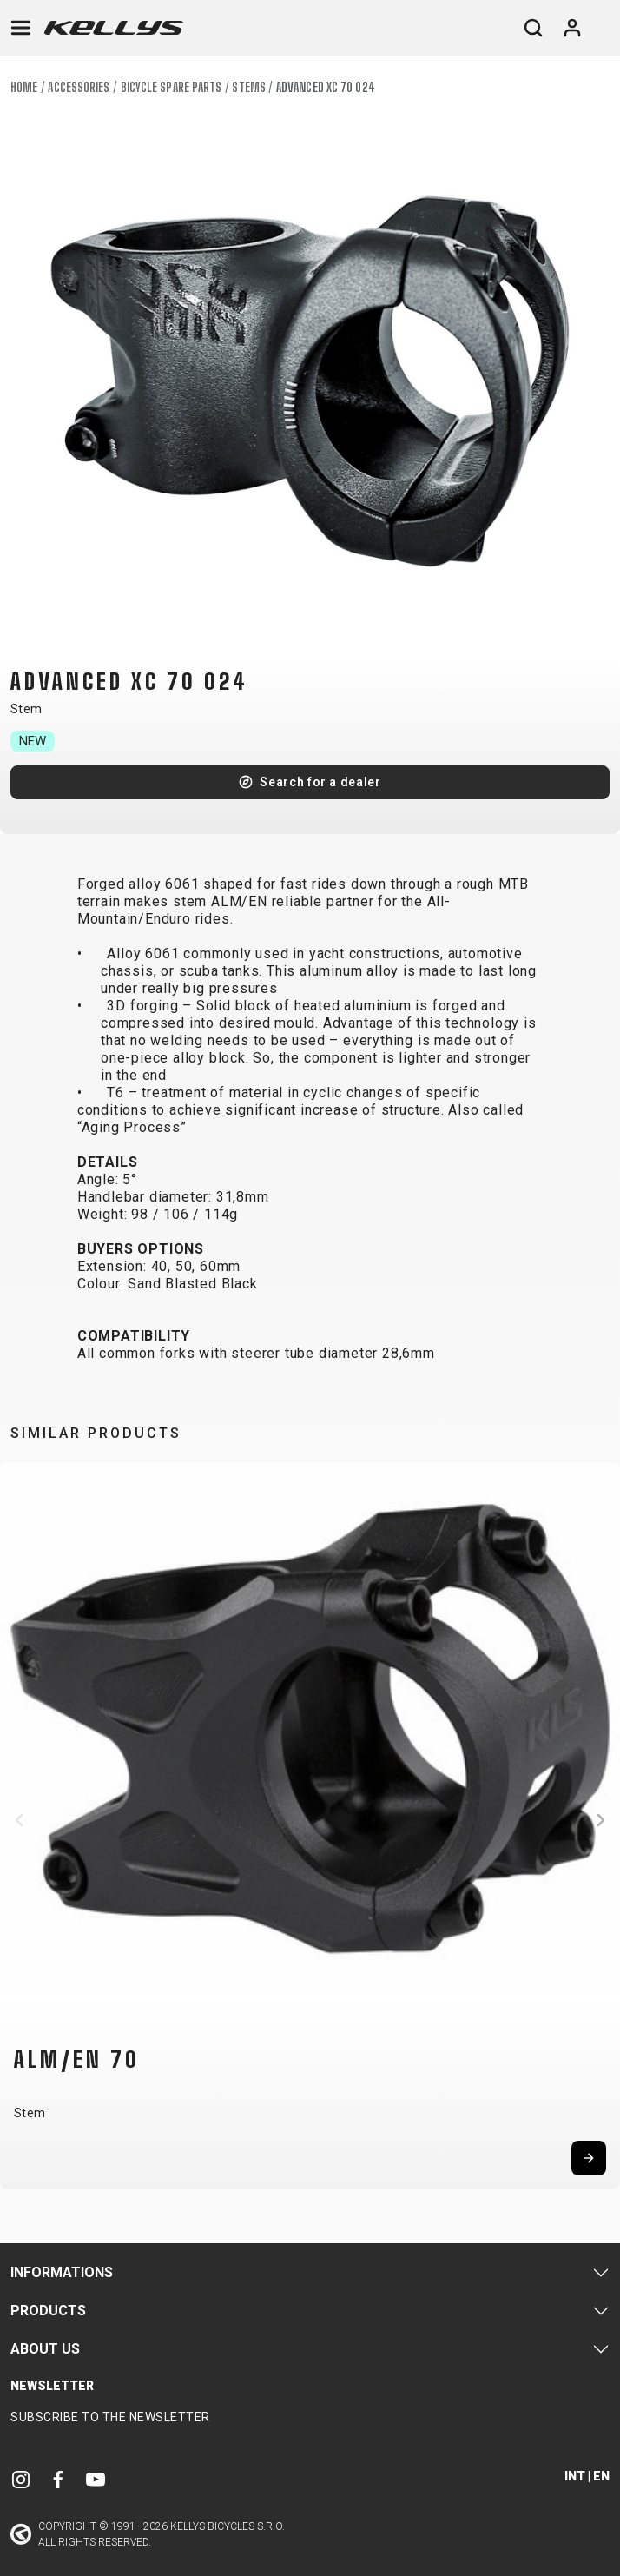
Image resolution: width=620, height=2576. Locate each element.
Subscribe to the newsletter (110, 2417)
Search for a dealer (320, 782)
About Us (45, 2349)
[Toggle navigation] (20, 27)
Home (23, 87)
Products (48, 2310)
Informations (61, 2272)
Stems (249, 87)
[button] (19, 1820)
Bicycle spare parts (171, 87)
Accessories (78, 87)
